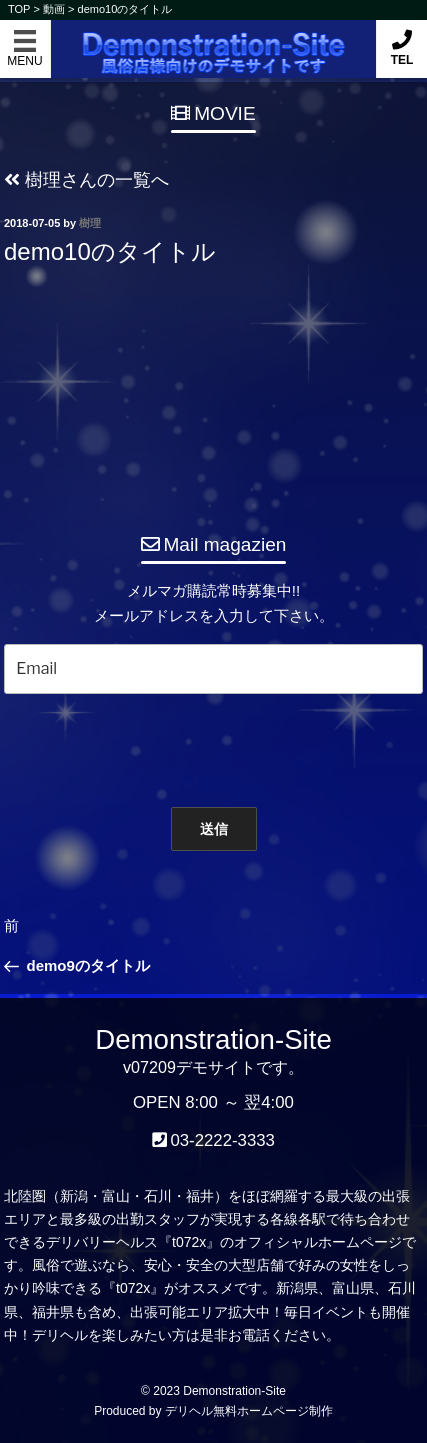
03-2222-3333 (222, 1140)
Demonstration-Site (213, 38)
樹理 (90, 223)
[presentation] (204, 746)
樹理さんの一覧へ (86, 180)
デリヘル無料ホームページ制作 (249, 1411)
